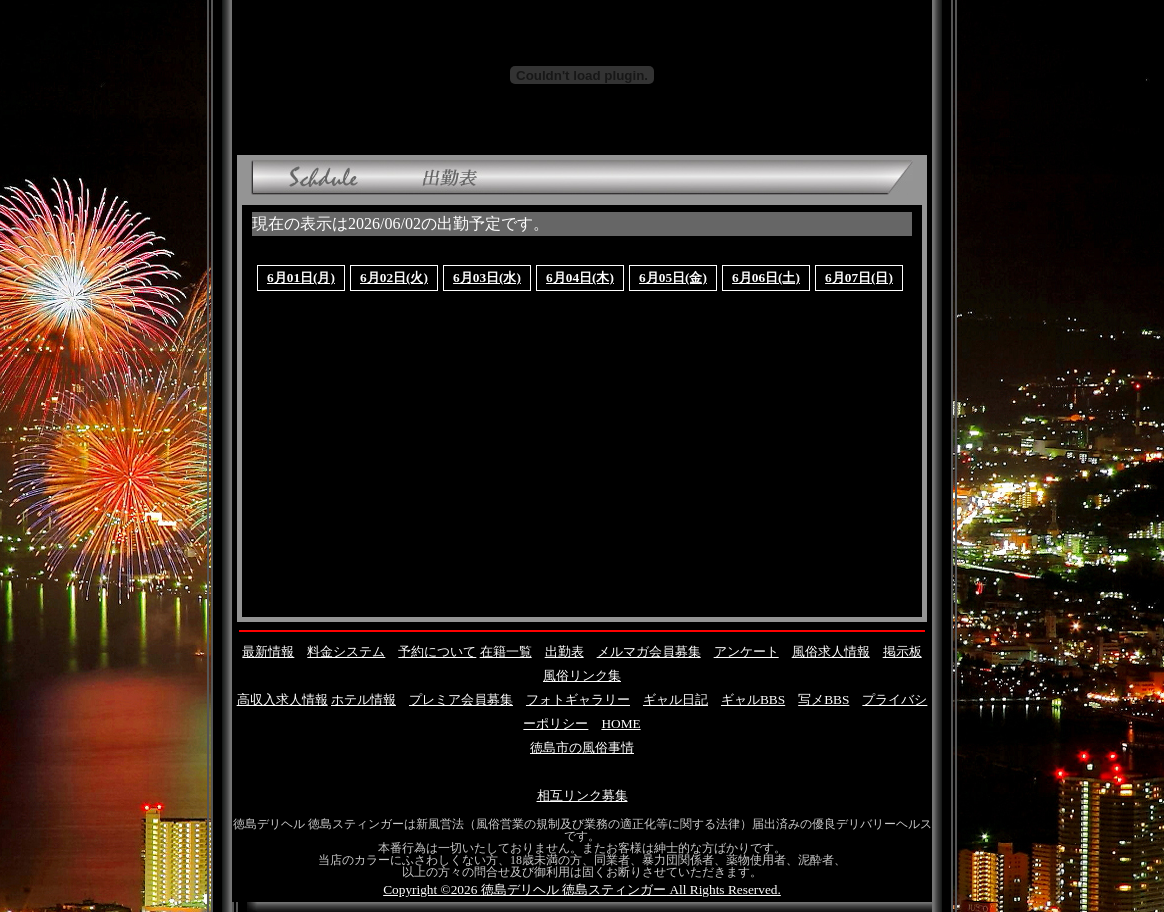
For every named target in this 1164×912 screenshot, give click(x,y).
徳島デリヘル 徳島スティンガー (573, 889)
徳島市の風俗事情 (582, 747)
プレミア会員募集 (461, 699)
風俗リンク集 (582, 675)
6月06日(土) (766, 277)
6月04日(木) (580, 277)
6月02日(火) (394, 277)
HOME (620, 723)
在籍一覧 (506, 651)
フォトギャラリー (578, 699)
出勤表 (564, 651)
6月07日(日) (859, 277)
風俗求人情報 (831, 651)
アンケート (746, 651)
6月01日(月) (301, 277)
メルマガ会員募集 (649, 651)
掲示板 (902, 651)
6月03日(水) (487, 277)
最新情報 (268, 651)
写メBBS (823, 699)
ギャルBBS (753, 699)
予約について (437, 651)
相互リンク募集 (582, 795)
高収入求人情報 (282, 699)
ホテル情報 (363, 699)
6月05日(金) (673, 277)
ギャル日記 (675, 699)
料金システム (346, 651)
